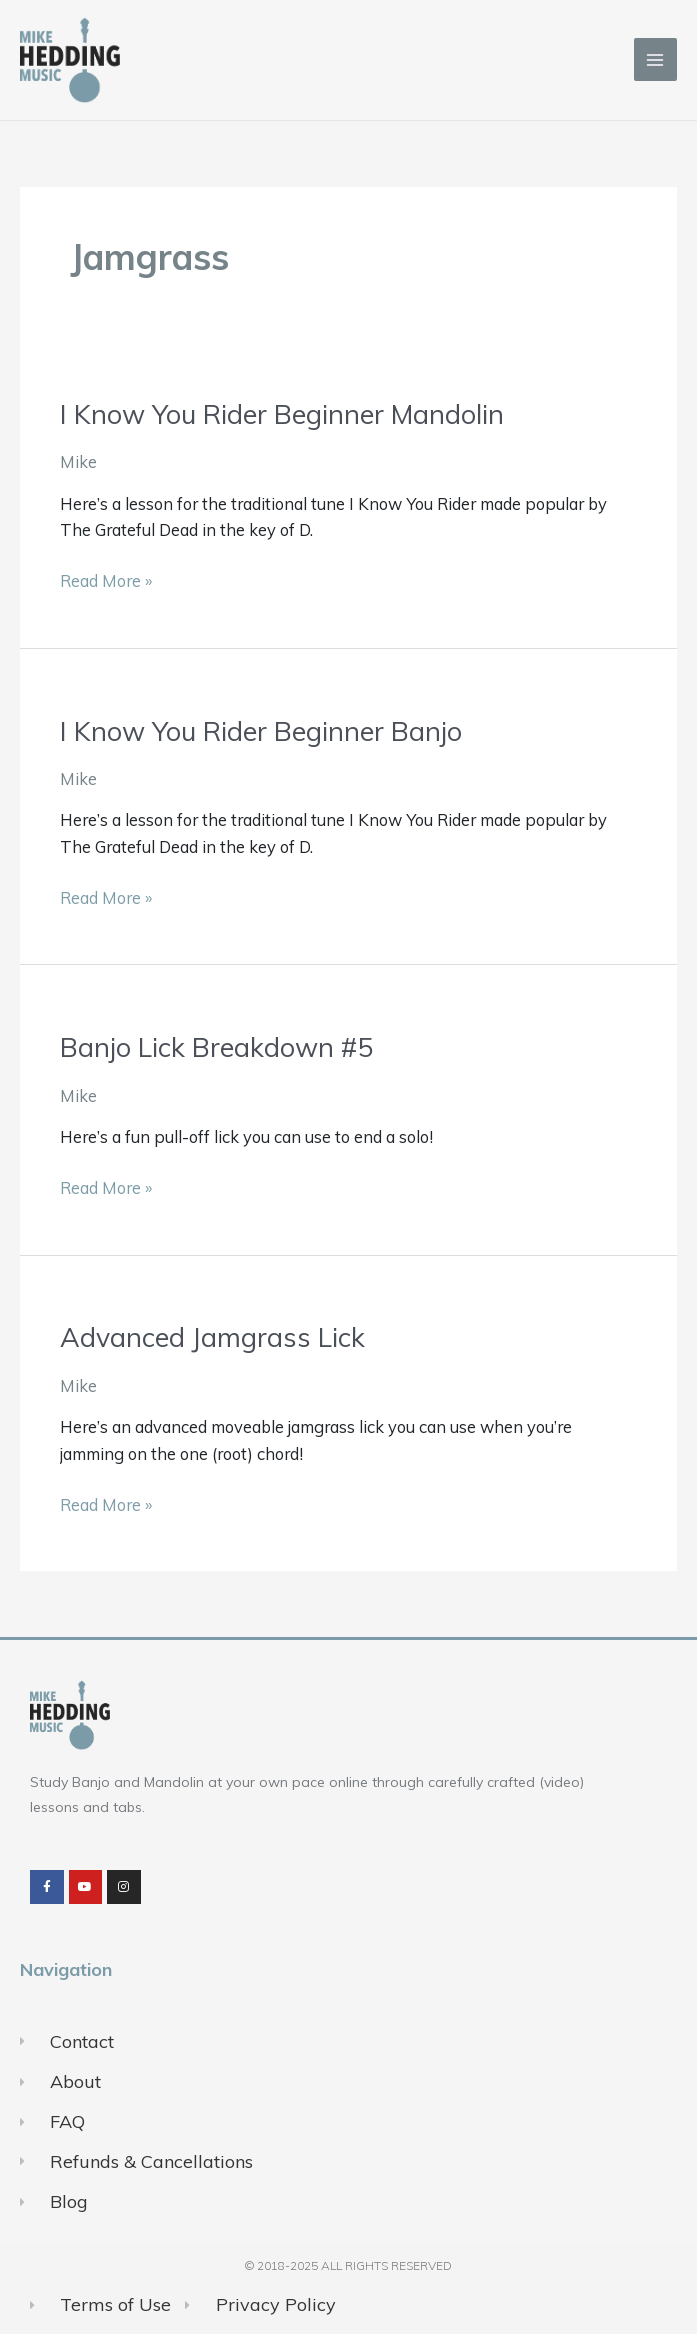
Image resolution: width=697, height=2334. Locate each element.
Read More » (106, 579)
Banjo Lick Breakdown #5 (216, 1047)
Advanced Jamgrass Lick (212, 1337)
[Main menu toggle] (655, 59)
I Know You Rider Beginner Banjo (261, 731)
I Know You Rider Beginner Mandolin (282, 414)
